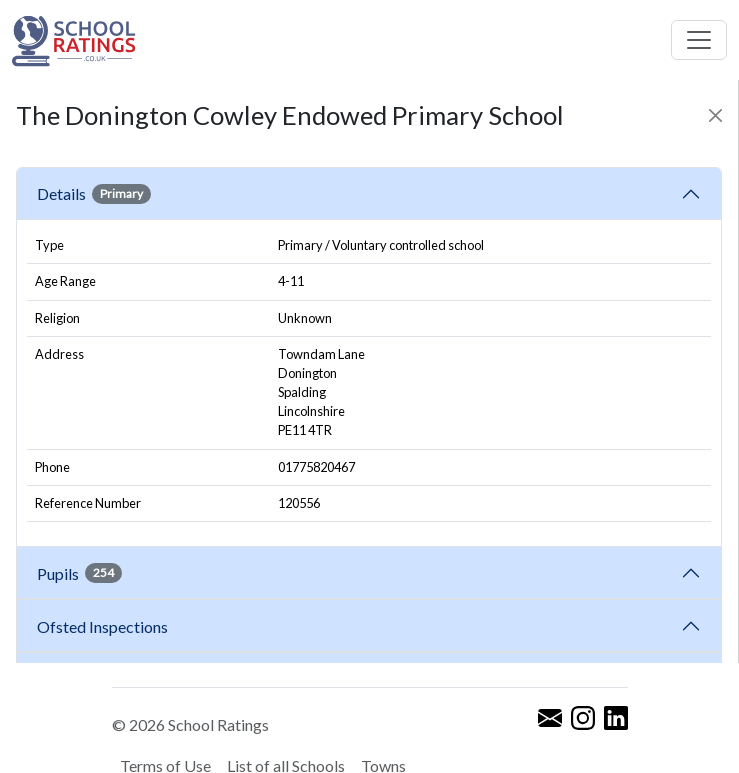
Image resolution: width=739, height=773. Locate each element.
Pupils (79, 573)
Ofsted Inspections (105, 626)
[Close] (715, 115)
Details (94, 194)
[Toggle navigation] (699, 40)
